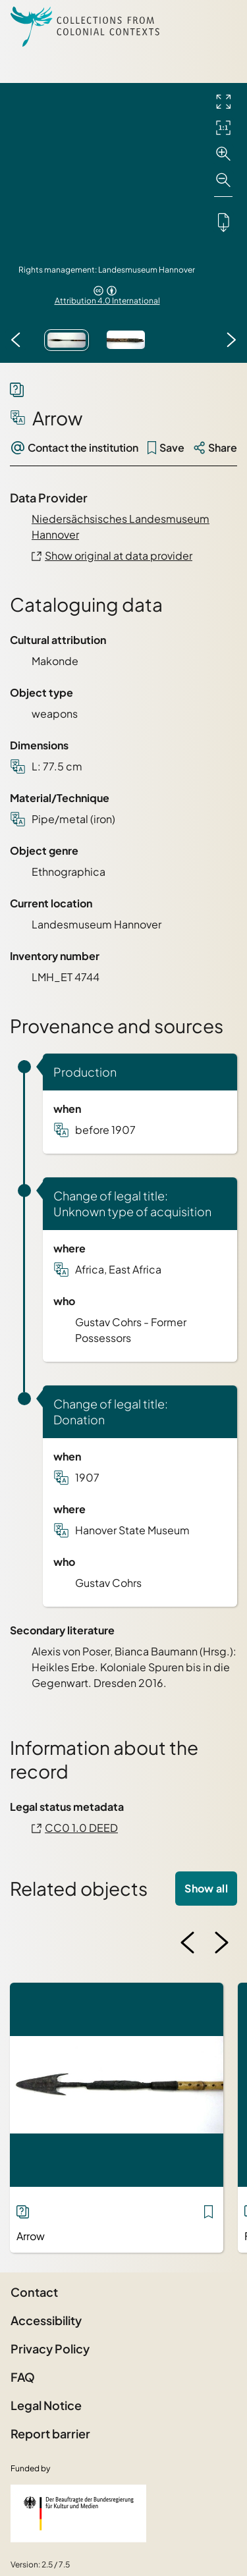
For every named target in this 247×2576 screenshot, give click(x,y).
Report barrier (50, 2433)
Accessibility (46, 2320)
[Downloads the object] (223, 221)
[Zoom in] (223, 154)
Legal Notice (46, 2405)
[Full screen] (223, 101)
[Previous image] (15, 339)
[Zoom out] (223, 180)
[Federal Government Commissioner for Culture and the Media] (78, 2513)
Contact (34, 2291)
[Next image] (231, 339)
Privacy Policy (50, 2348)
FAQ (23, 2376)
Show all (206, 1888)
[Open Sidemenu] (220, 26)
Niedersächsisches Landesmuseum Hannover (120, 526)
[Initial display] (223, 127)
